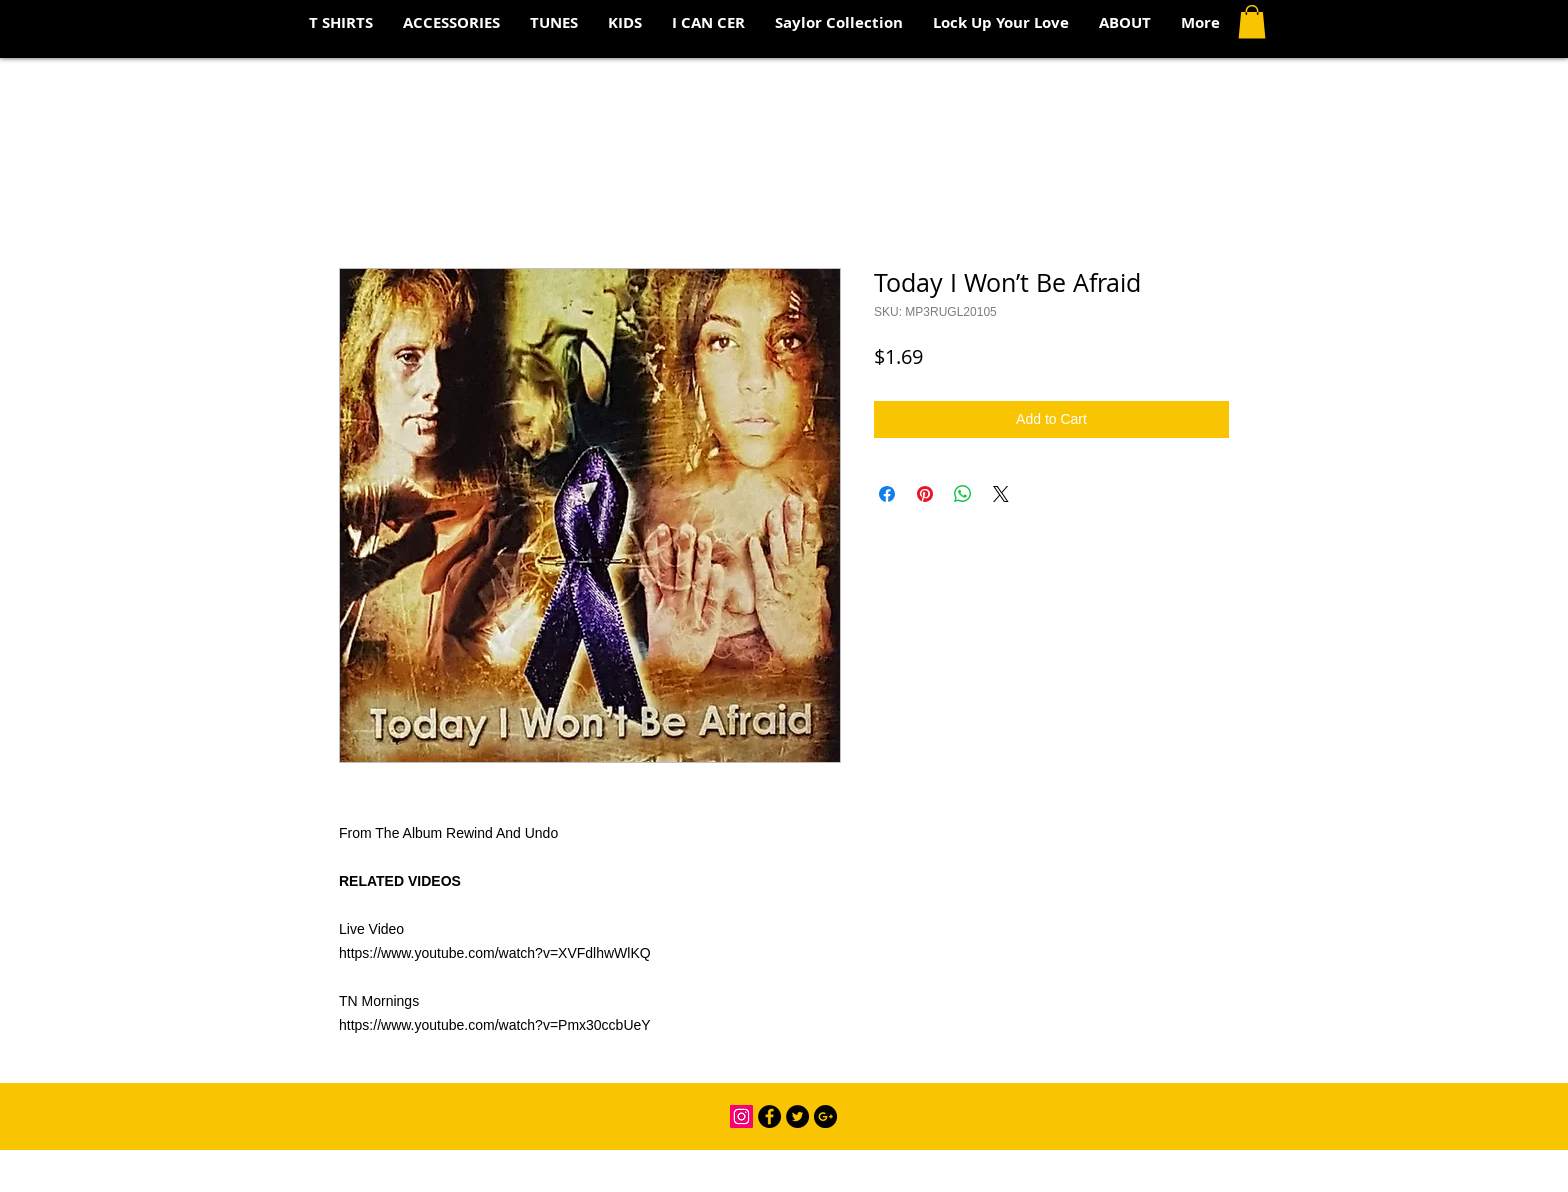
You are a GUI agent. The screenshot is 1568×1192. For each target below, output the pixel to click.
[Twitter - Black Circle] (797, 1116)
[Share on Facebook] (887, 494)
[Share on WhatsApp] (963, 494)
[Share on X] (1001, 494)
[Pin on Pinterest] (925, 494)
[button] (1252, 21)
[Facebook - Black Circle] (769, 1116)
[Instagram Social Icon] (741, 1116)
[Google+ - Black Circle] (825, 1116)
